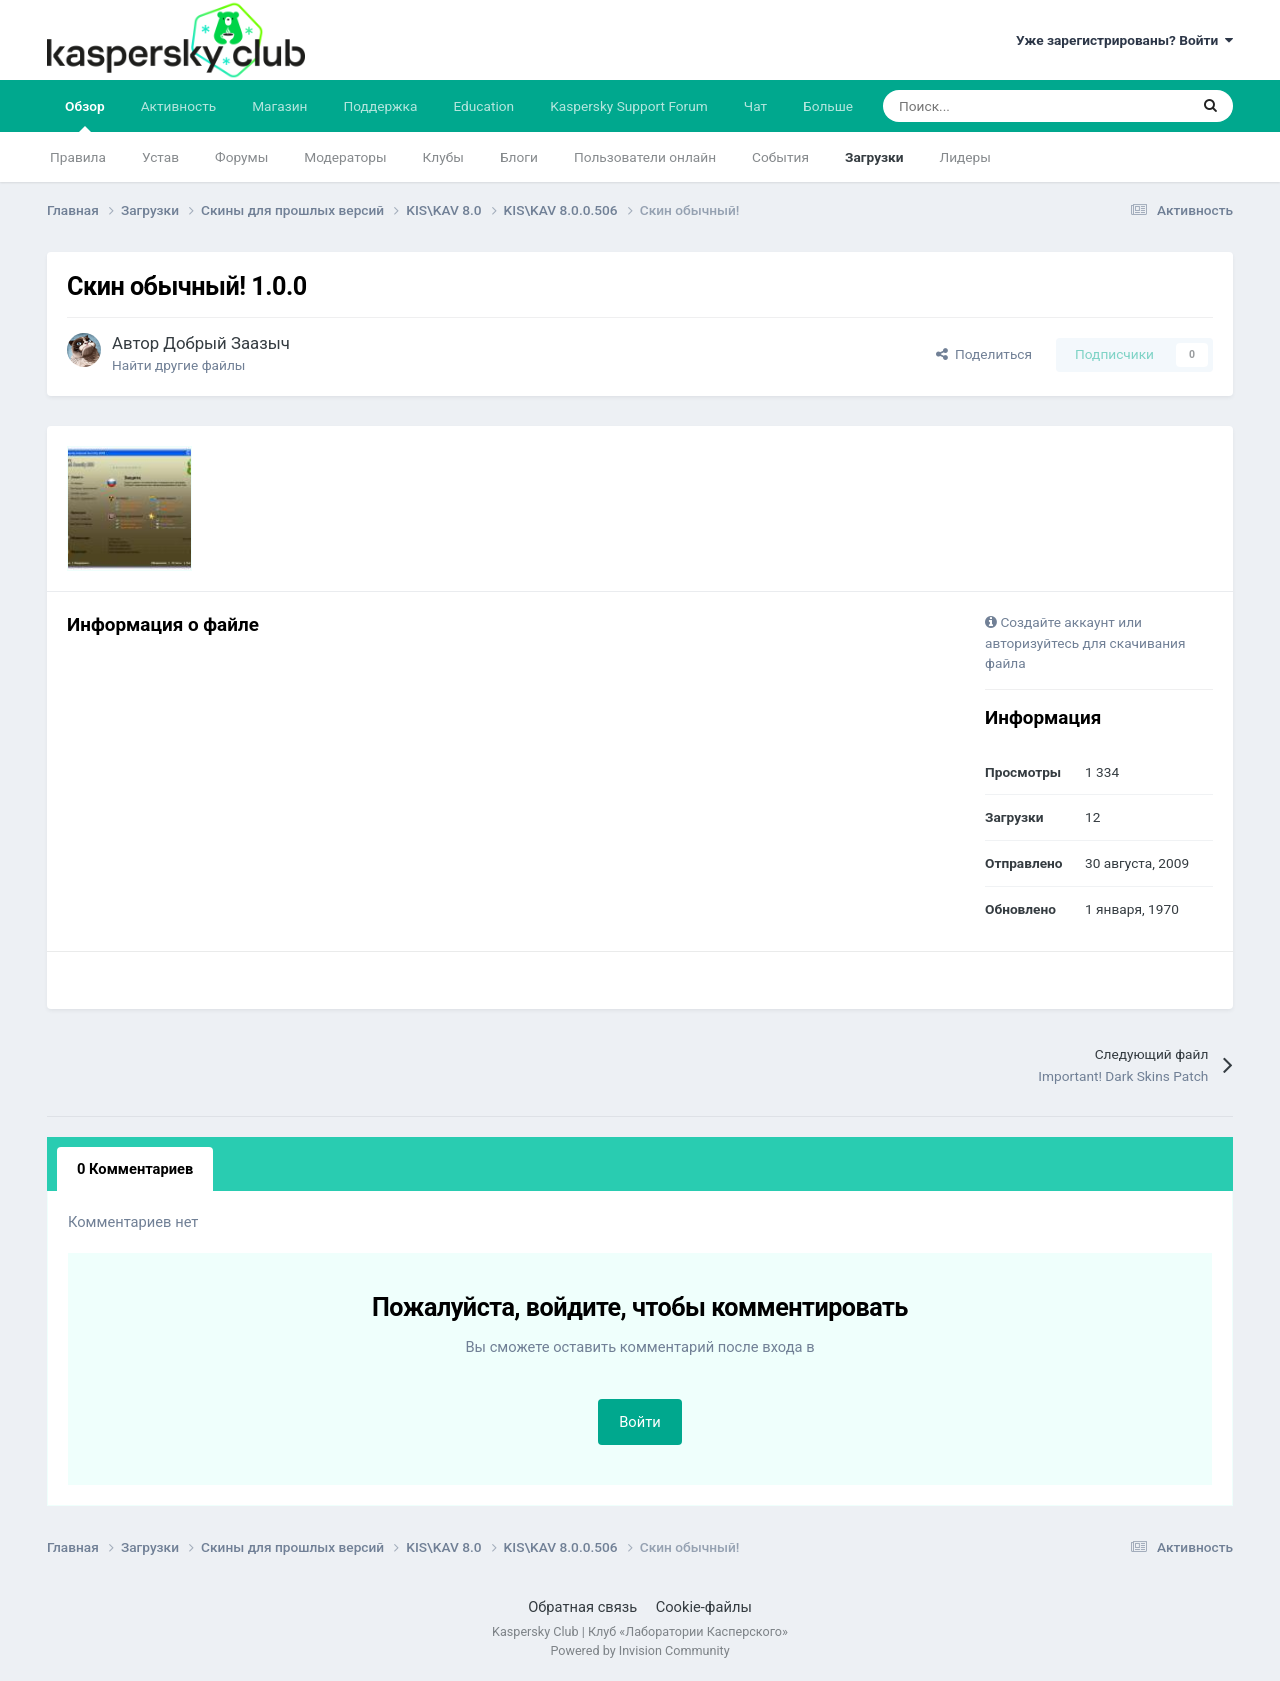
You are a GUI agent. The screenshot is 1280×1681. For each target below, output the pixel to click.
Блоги (519, 157)
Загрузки (874, 157)
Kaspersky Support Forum (629, 106)
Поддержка (381, 106)
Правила (78, 157)
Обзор (85, 115)
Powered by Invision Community (639, 1650)
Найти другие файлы (178, 365)
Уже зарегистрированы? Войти (1124, 40)
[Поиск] (984, 106)
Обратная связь (582, 1607)
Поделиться (984, 354)
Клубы (443, 157)
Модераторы (345, 157)
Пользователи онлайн (645, 157)
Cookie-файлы (704, 1607)
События (780, 157)
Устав (160, 157)
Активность (179, 106)
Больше (828, 106)
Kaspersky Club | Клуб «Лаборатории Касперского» (640, 1631)
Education (483, 106)
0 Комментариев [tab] (135, 1169)
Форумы (241, 157)
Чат (755, 106)
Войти (640, 1422)
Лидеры (965, 157)
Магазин (279, 106)
